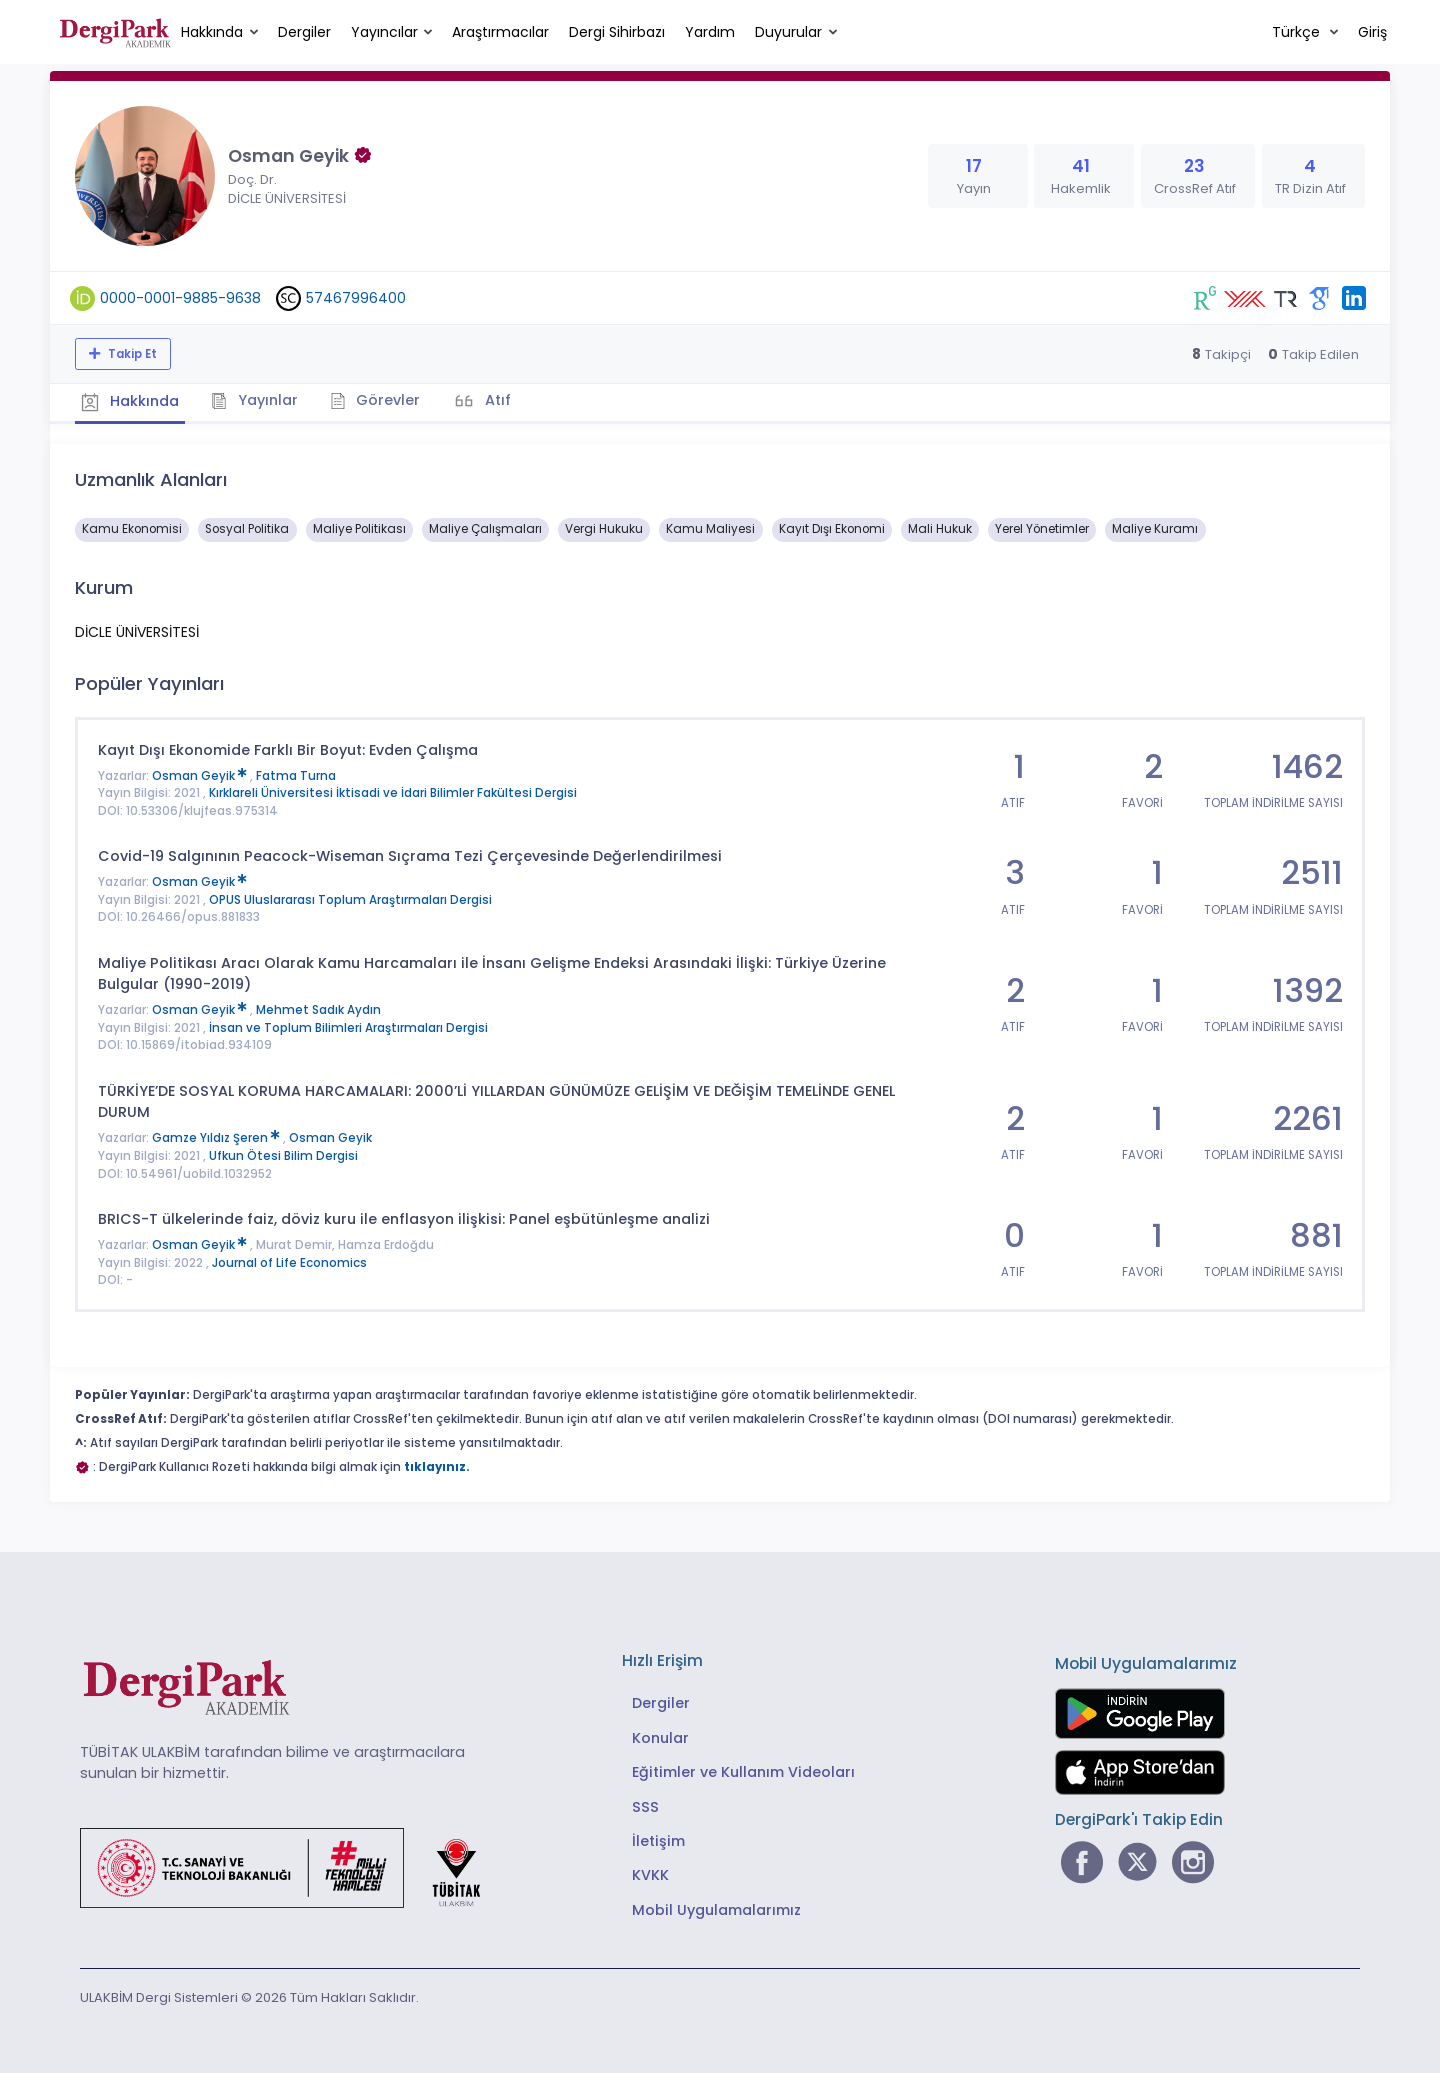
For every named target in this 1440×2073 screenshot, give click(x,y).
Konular (660, 1733)
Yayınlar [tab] (266, 398)
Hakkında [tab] (134, 399)
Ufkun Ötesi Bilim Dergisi (283, 1151)
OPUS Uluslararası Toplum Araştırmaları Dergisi (350, 895)
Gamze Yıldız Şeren (217, 1134)
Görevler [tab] (394, 398)
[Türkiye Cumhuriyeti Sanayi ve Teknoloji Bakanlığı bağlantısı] (293, 1862)
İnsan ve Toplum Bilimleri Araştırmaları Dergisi (348, 1023)
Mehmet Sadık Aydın (318, 1006)
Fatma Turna (296, 771)
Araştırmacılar (500, 32)
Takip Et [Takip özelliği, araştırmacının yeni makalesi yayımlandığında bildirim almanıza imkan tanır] (131, 354)
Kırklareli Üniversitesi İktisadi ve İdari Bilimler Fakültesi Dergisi (393, 789)
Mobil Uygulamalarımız (716, 1905)
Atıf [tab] (523, 398)
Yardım (710, 32)
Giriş (1372, 32)
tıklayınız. (437, 1463)
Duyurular (788, 32)
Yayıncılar (384, 32)
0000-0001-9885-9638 (180, 298)
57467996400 (356, 298)
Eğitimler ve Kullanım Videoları (743, 1768)
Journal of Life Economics (289, 1258)
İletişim (658, 1836)
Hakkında (212, 32)
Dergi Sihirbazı (617, 32)
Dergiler (304, 32)
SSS (645, 1802)
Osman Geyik (201, 771)
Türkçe (1298, 32)
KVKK (650, 1871)
